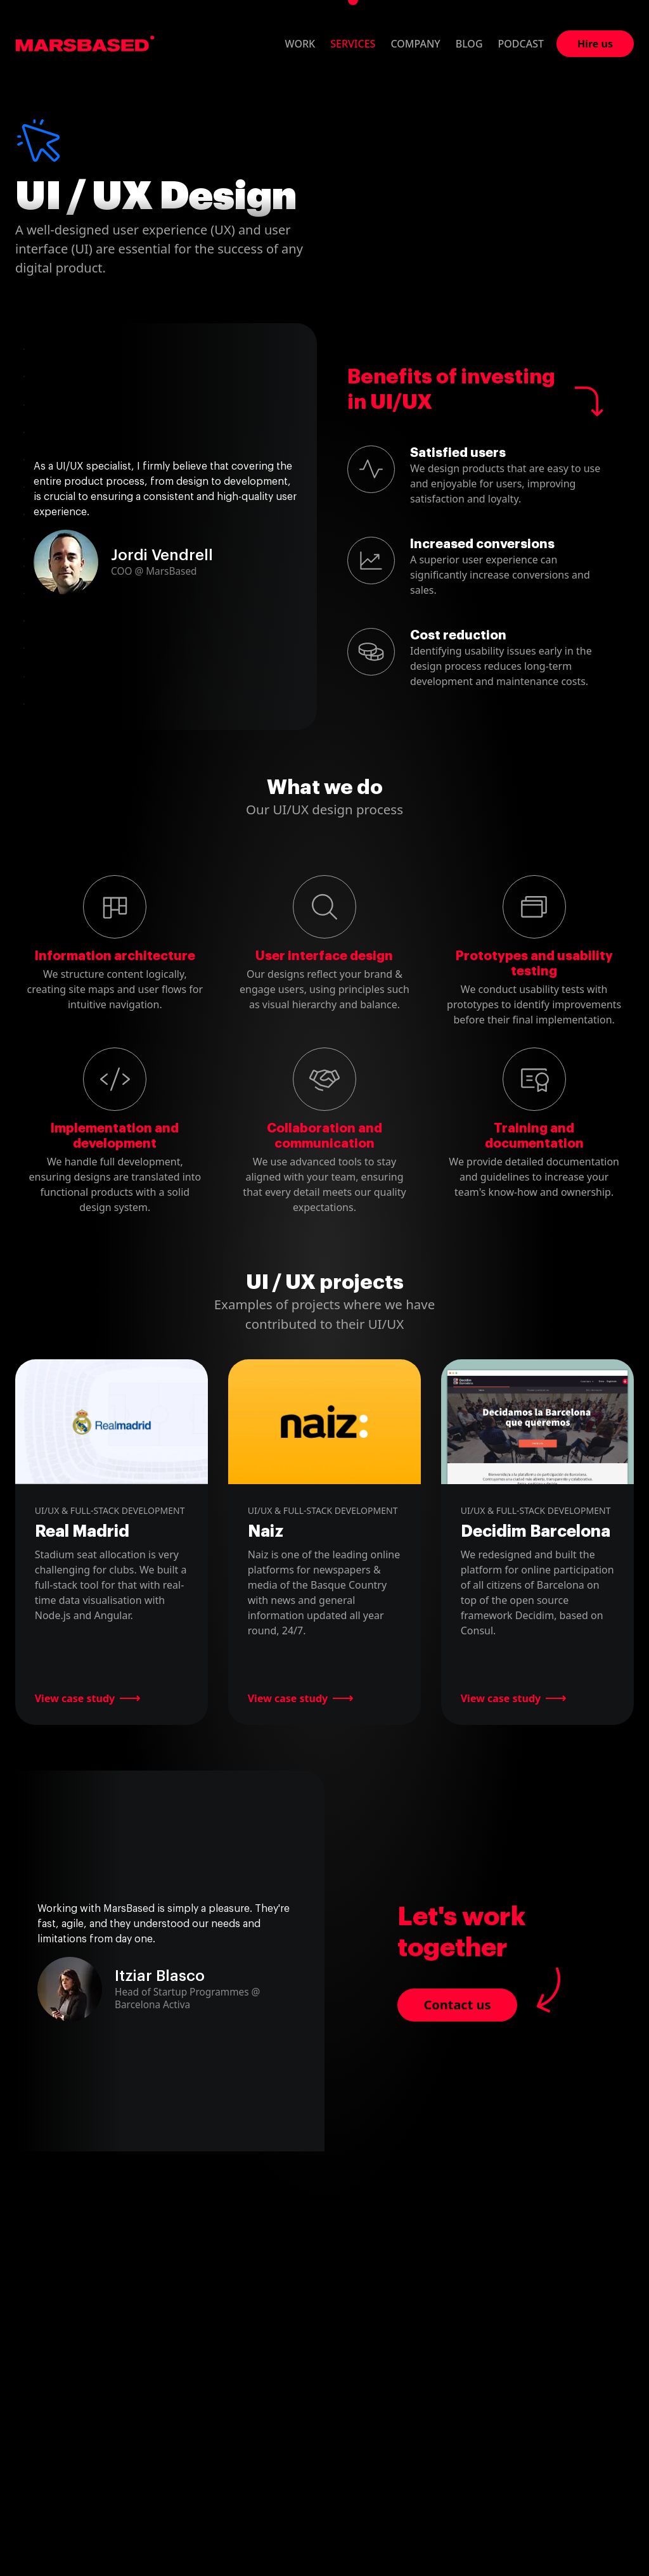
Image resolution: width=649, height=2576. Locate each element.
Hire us (595, 44)
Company (415, 44)
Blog (469, 44)
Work (300, 44)
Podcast (521, 44)
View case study (75, 1698)
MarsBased (85, 43)
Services (352, 44)
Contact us (457, 2004)
